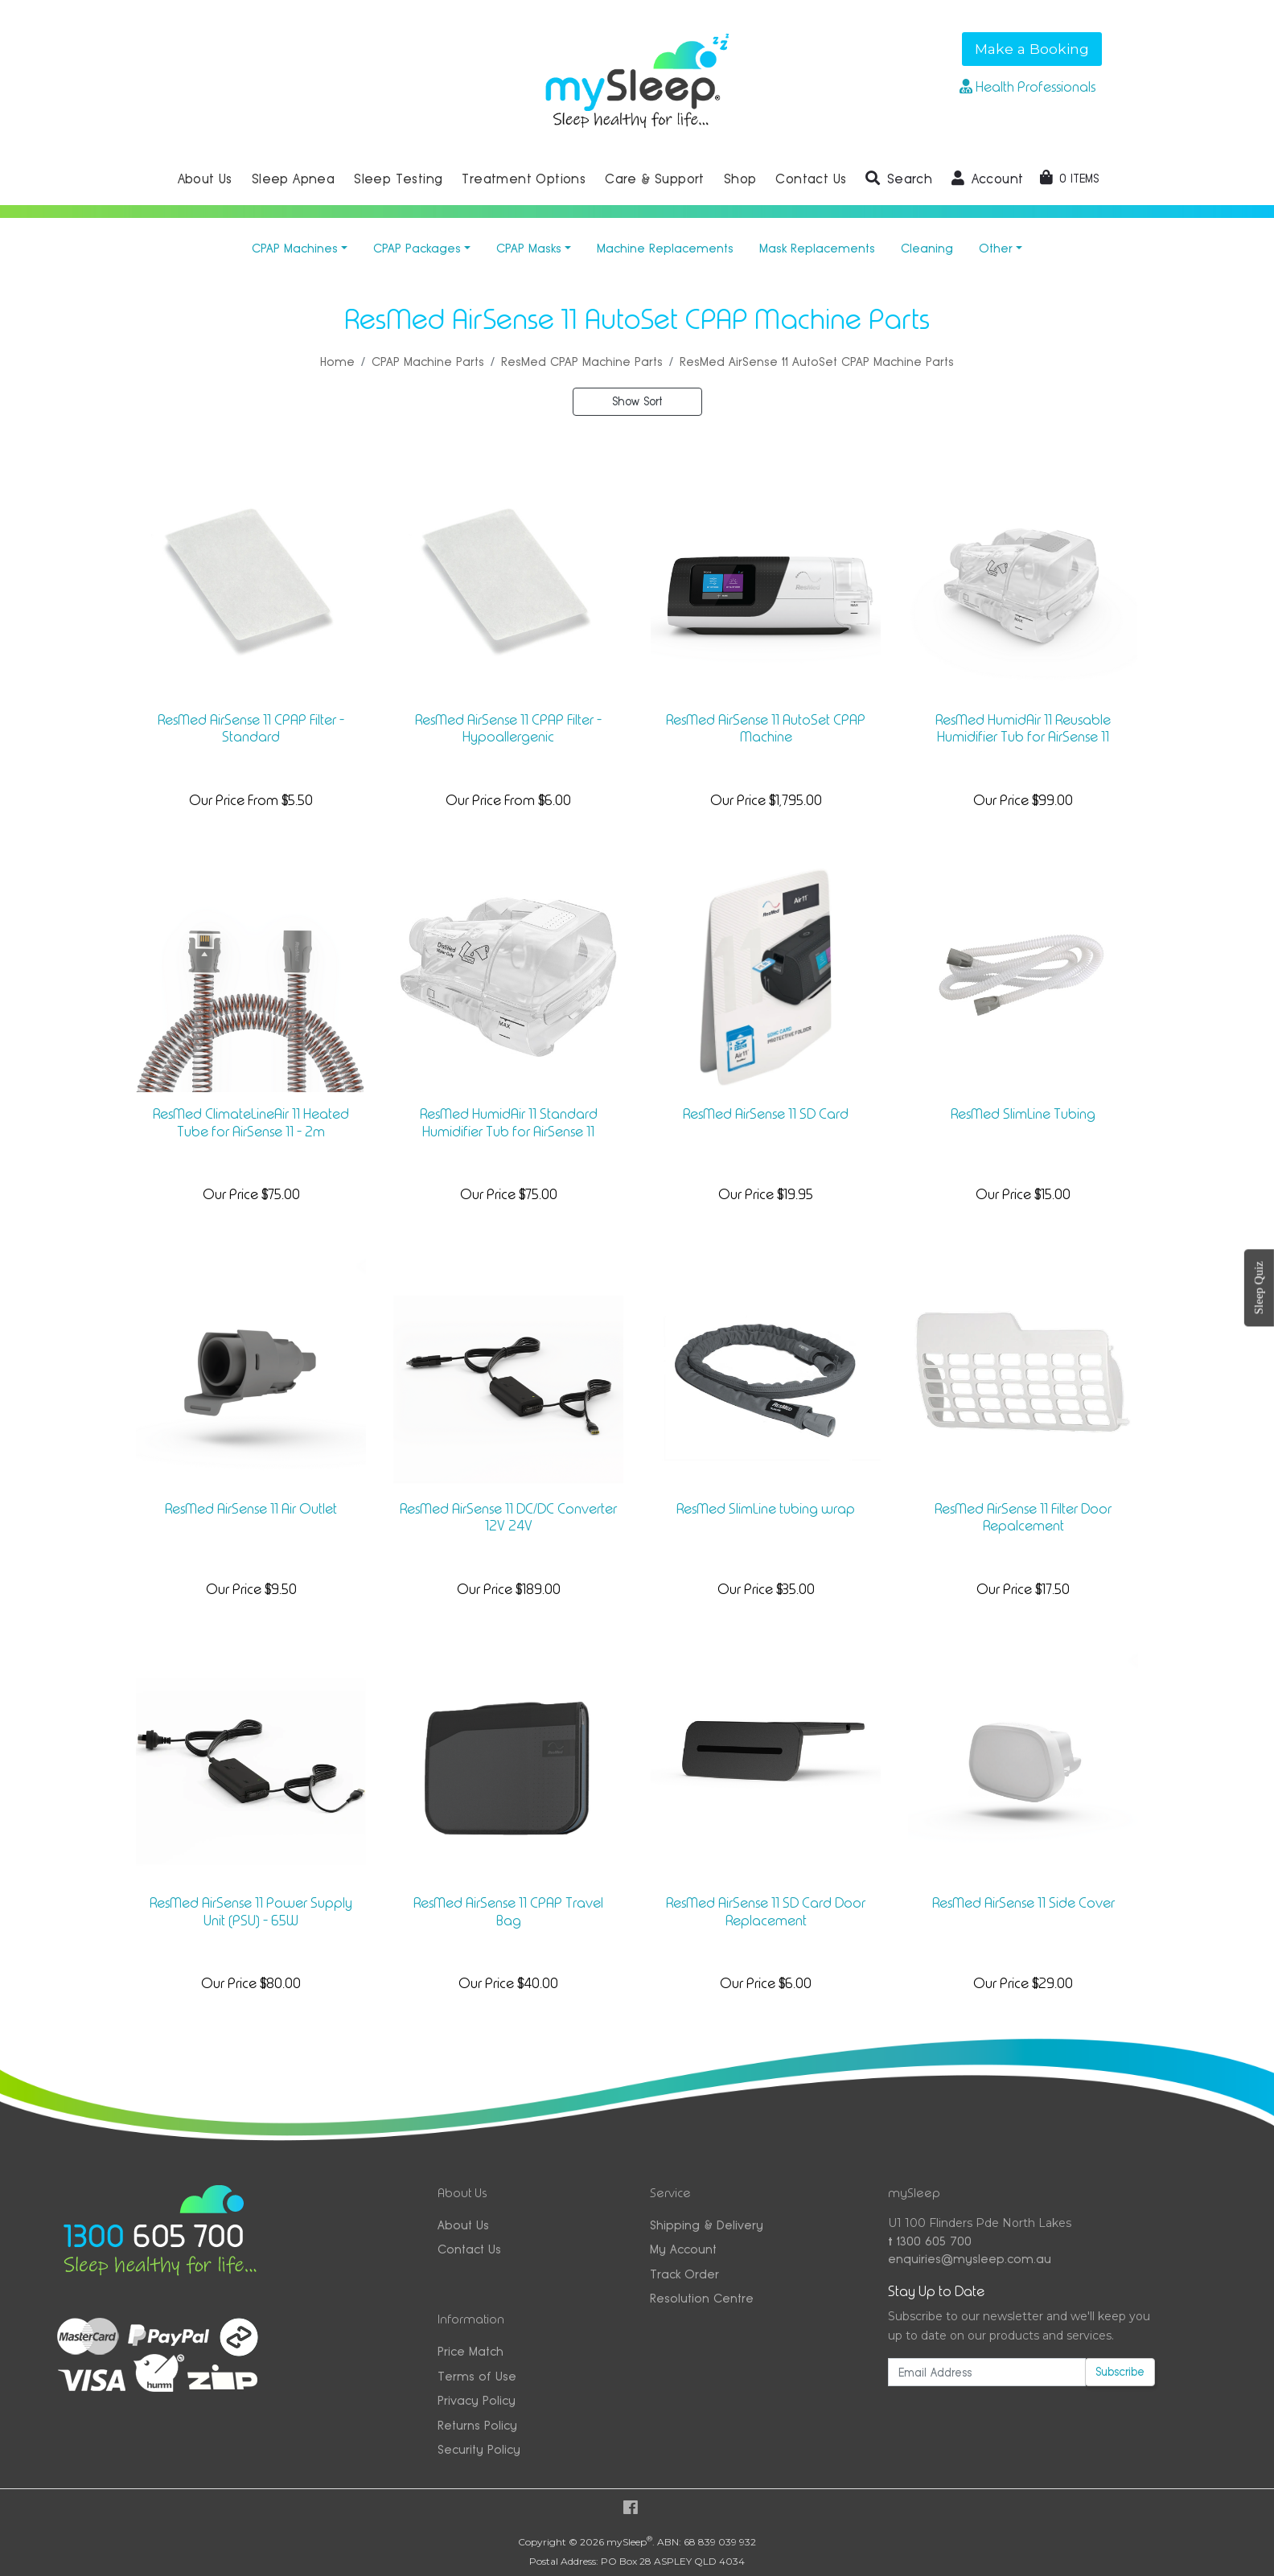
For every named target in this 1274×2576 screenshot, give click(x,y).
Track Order (684, 2274)
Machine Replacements (665, 248)
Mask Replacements (817, 248)
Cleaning (927, 248)
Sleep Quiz (1258, 1287)
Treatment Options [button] (524, 179)
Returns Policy (477, 2425)
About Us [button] (205, 179)
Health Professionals (1027, 87)
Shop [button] (740, 179)
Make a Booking (1032, 48)
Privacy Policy (477, 2400)
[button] (899, 179)
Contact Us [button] (810, 179)
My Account (683, 2249)
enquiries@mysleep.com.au (969, 2259)
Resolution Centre (702, 2298)
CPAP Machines (295, 248)
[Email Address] (987, 2372)
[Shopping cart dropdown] (1069, 178)
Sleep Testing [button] (398, 179)
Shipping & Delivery (706, 2225)
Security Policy (479, 2449)
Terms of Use (477, 2376)
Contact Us (469, 2249)
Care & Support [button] (655, 179)
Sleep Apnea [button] (293, 179)
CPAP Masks (528, 248)
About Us (463, 2225)
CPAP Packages (417, 248)
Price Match (470, 2351)
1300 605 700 (930, 2241)
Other (996, 248)
